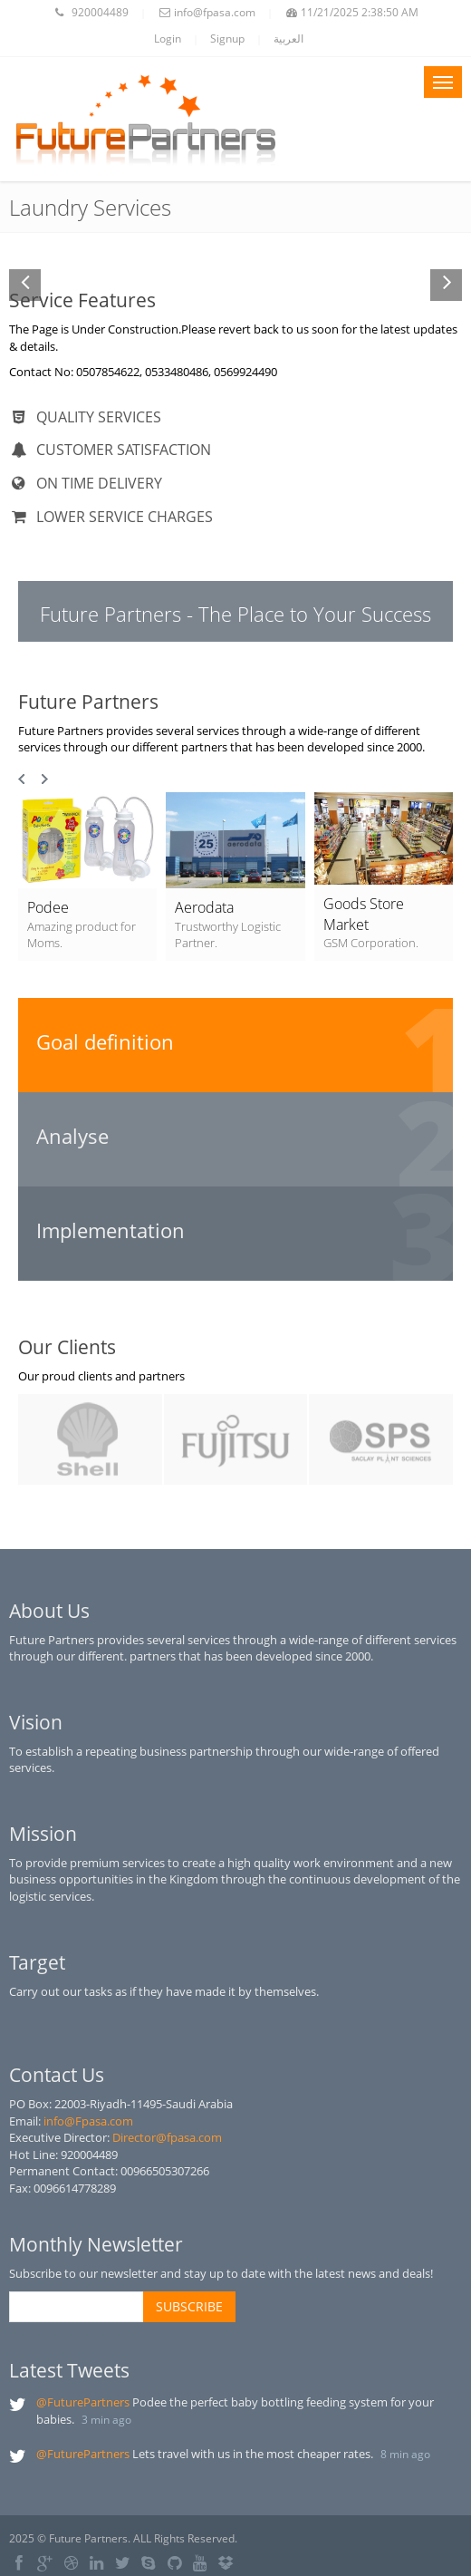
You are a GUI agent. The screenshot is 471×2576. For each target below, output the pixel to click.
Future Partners (88, 701)
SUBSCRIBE (189, 2306)
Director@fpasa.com (167, 2137)
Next (44, 779)
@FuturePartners (83, 2402)
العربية (288, 38)
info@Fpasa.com (88, 2121)
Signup (227, 38)
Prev (23, 779)
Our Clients (67, 1347)
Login (167, 38)
